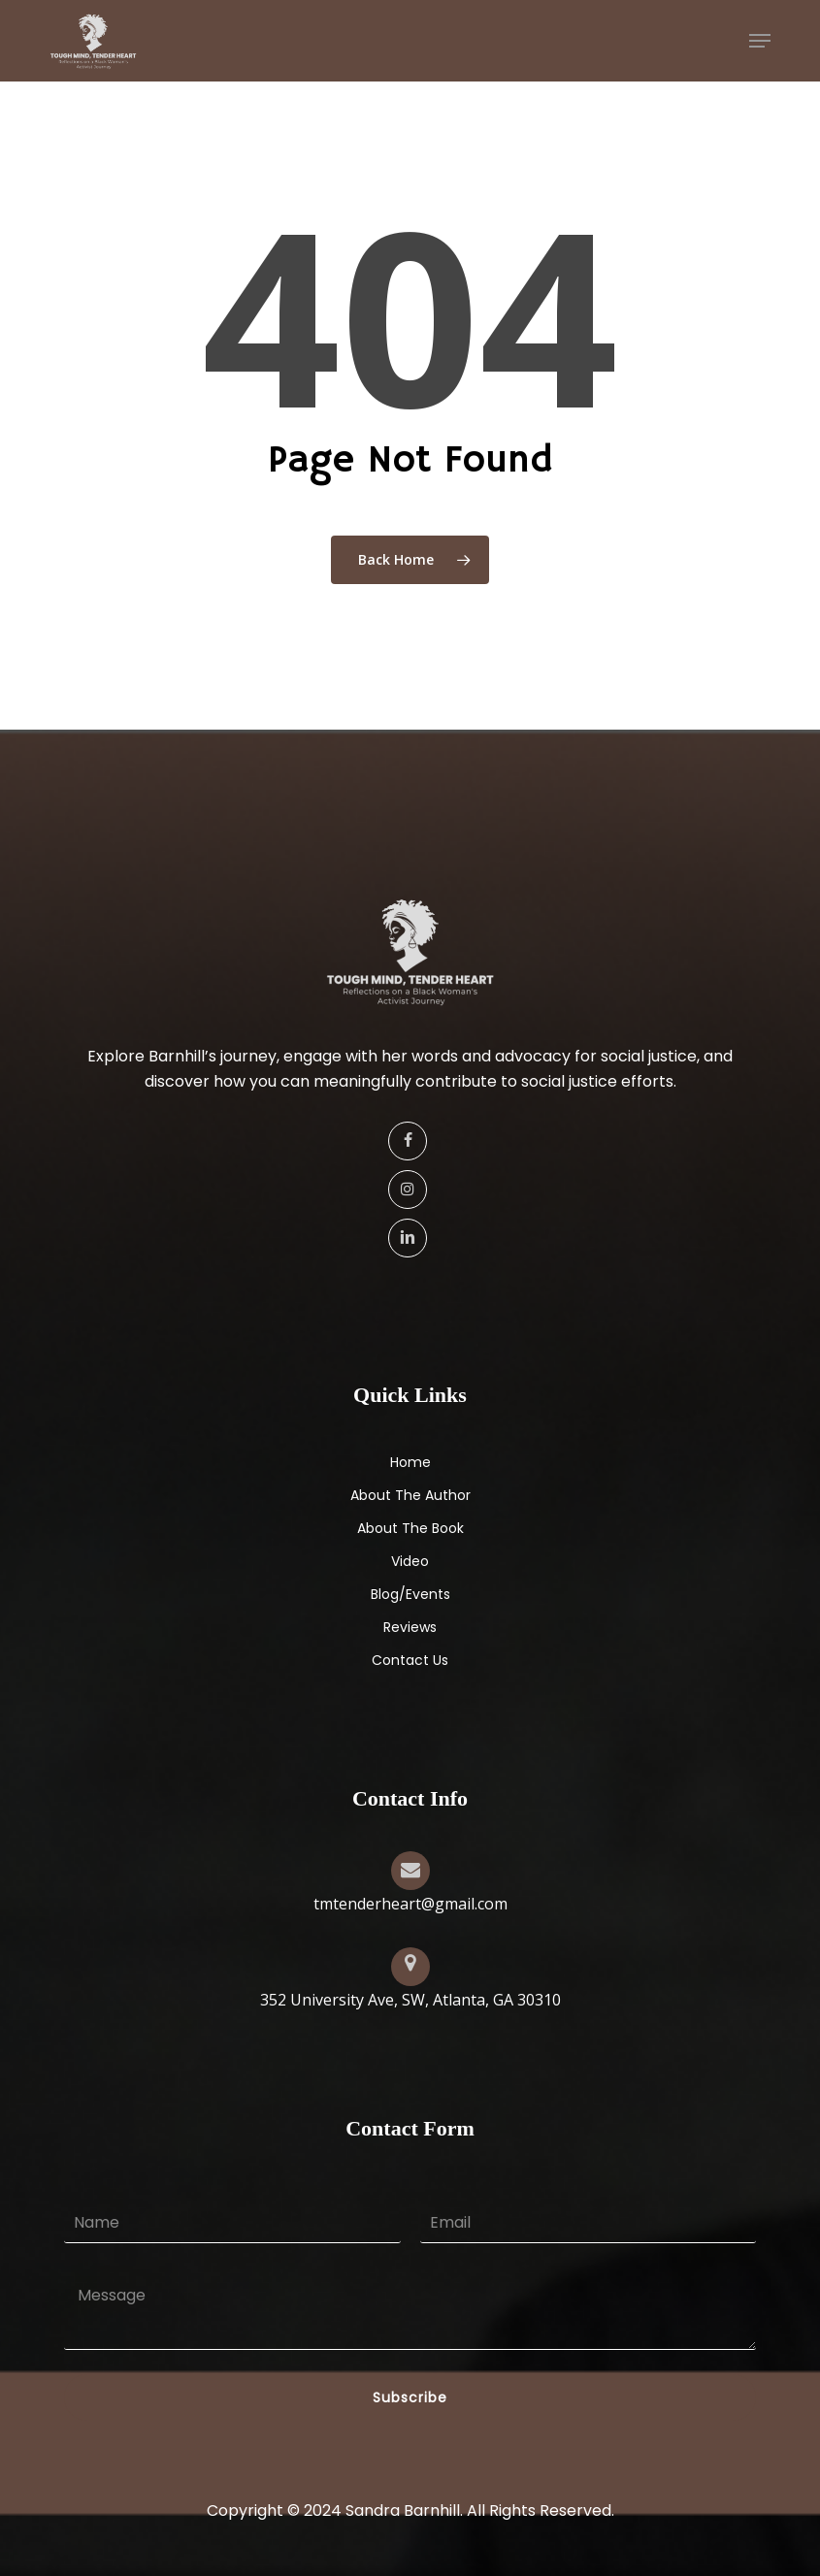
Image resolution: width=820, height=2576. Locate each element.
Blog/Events (410, 1594)
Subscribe (410, 2397)
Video (410, 1561)
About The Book (410, 1528)
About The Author (410, 1495)
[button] (760, 40)
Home (410, 1462)
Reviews (410, 1627)
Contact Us (410, 1660)
